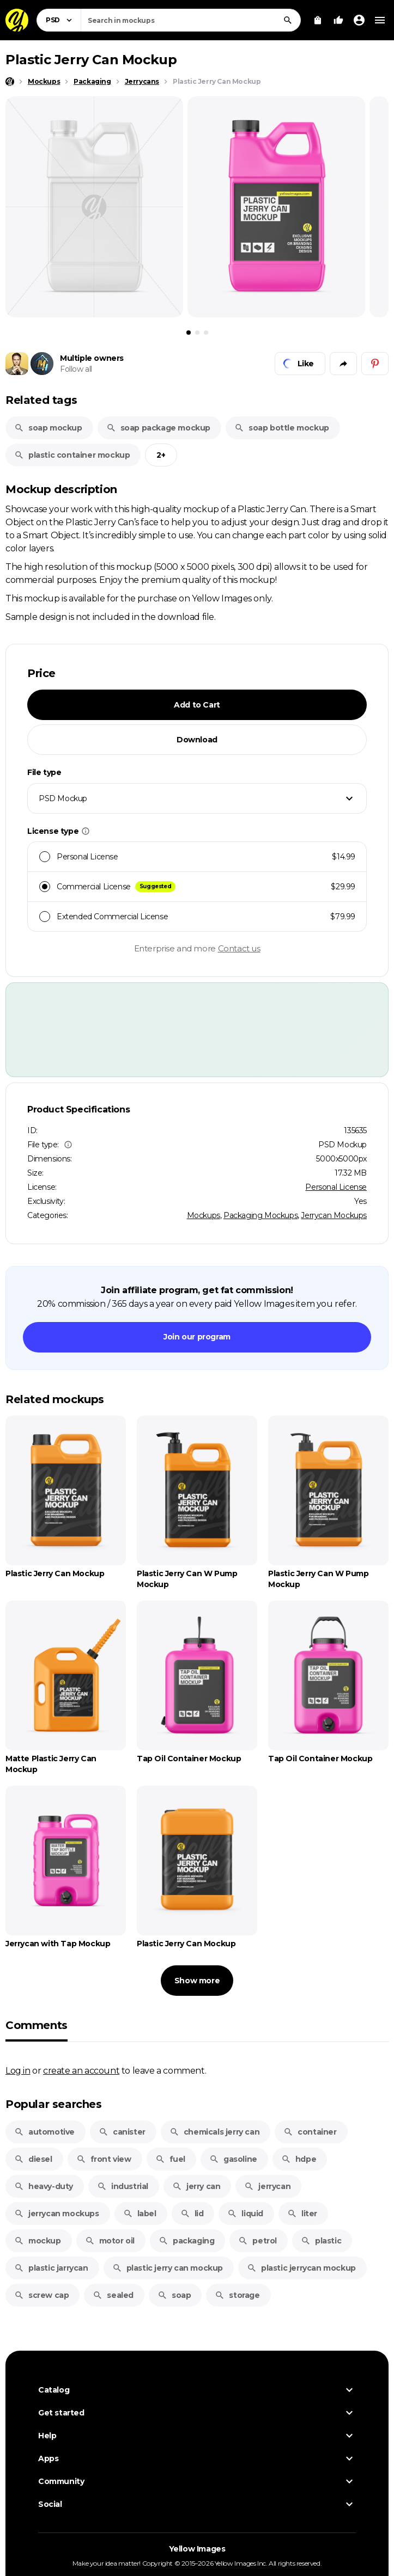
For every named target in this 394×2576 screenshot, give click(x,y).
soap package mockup (158, 428)
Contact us (239, 948)
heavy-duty (43, 2186)
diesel (33, 2159)
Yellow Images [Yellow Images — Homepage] (197, 2552)
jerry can (196, 2186)
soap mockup (48, 428)
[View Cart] (317, 20)
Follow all (76, 369)
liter (302, 2213)
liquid (245, 2213)
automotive (44, 2132)
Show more (197, 1980)
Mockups (203, 1215)
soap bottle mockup (281, 428)
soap (174, 2295)
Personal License (336, 1187)
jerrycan (267, 2186)
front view (103, 2159)
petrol (257, 2241)
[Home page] (9, 81)
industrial (122, 2186)
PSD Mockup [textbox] (63, 798)
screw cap (41, 2295)
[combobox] (190, 20)
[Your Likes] (338, 20)
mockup (37, 2241)
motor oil (110, 2241)
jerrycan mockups (56, 2213)
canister (122, 2132)
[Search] (287, 20)
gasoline (233, 2159)
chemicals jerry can (214, 2132)
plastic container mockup (72, 455)
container (309, 2132)
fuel (170, 2159)
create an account (81, 2070)
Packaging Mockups (260, 1215)
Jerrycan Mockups (334, 1215)
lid (192, 2213)
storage (237, 2295)
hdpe (298, 2159)
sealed (113, 2295)
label (139, 2213)
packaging (186, 2241)
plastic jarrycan (51, 2268)
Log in (18, 2070)
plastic (321, 2241)
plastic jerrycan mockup (301, 2268)
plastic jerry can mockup (167, 2268)
